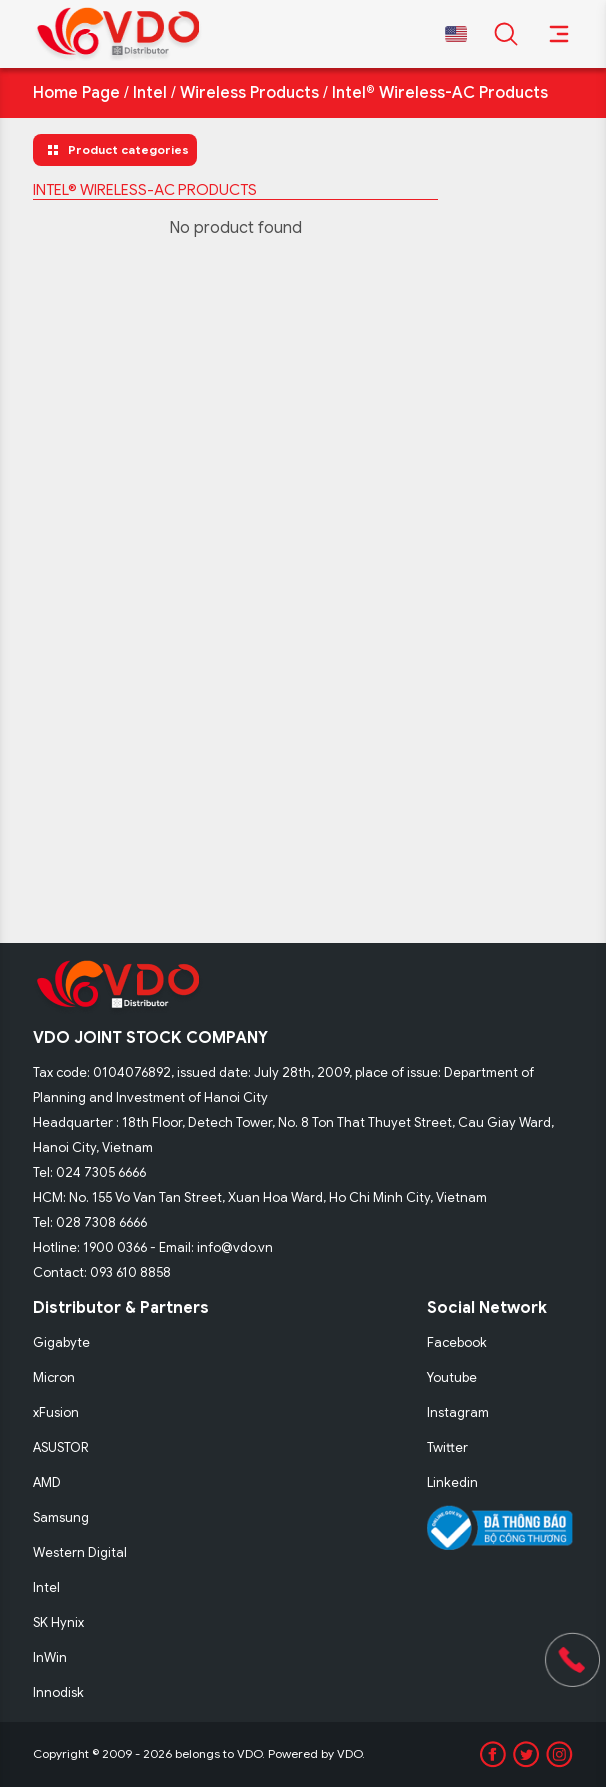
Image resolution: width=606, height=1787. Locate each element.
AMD (47, 1482)
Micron (54, 1377)
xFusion (56, 1412)
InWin (50, 1657)
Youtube (452, 1377)
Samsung (61, 1517)
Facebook (457, 1342)
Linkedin (452, 1482)
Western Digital (80, 1552)
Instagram (458, 1412)
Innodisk (58, 1692)
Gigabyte (61, 1342)
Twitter (447, 1447)
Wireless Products (249, 93)
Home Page (76, 93)
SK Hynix (58, 1622)
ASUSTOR (61, 1447)
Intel (150, 93)
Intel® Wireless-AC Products (440, 93)
